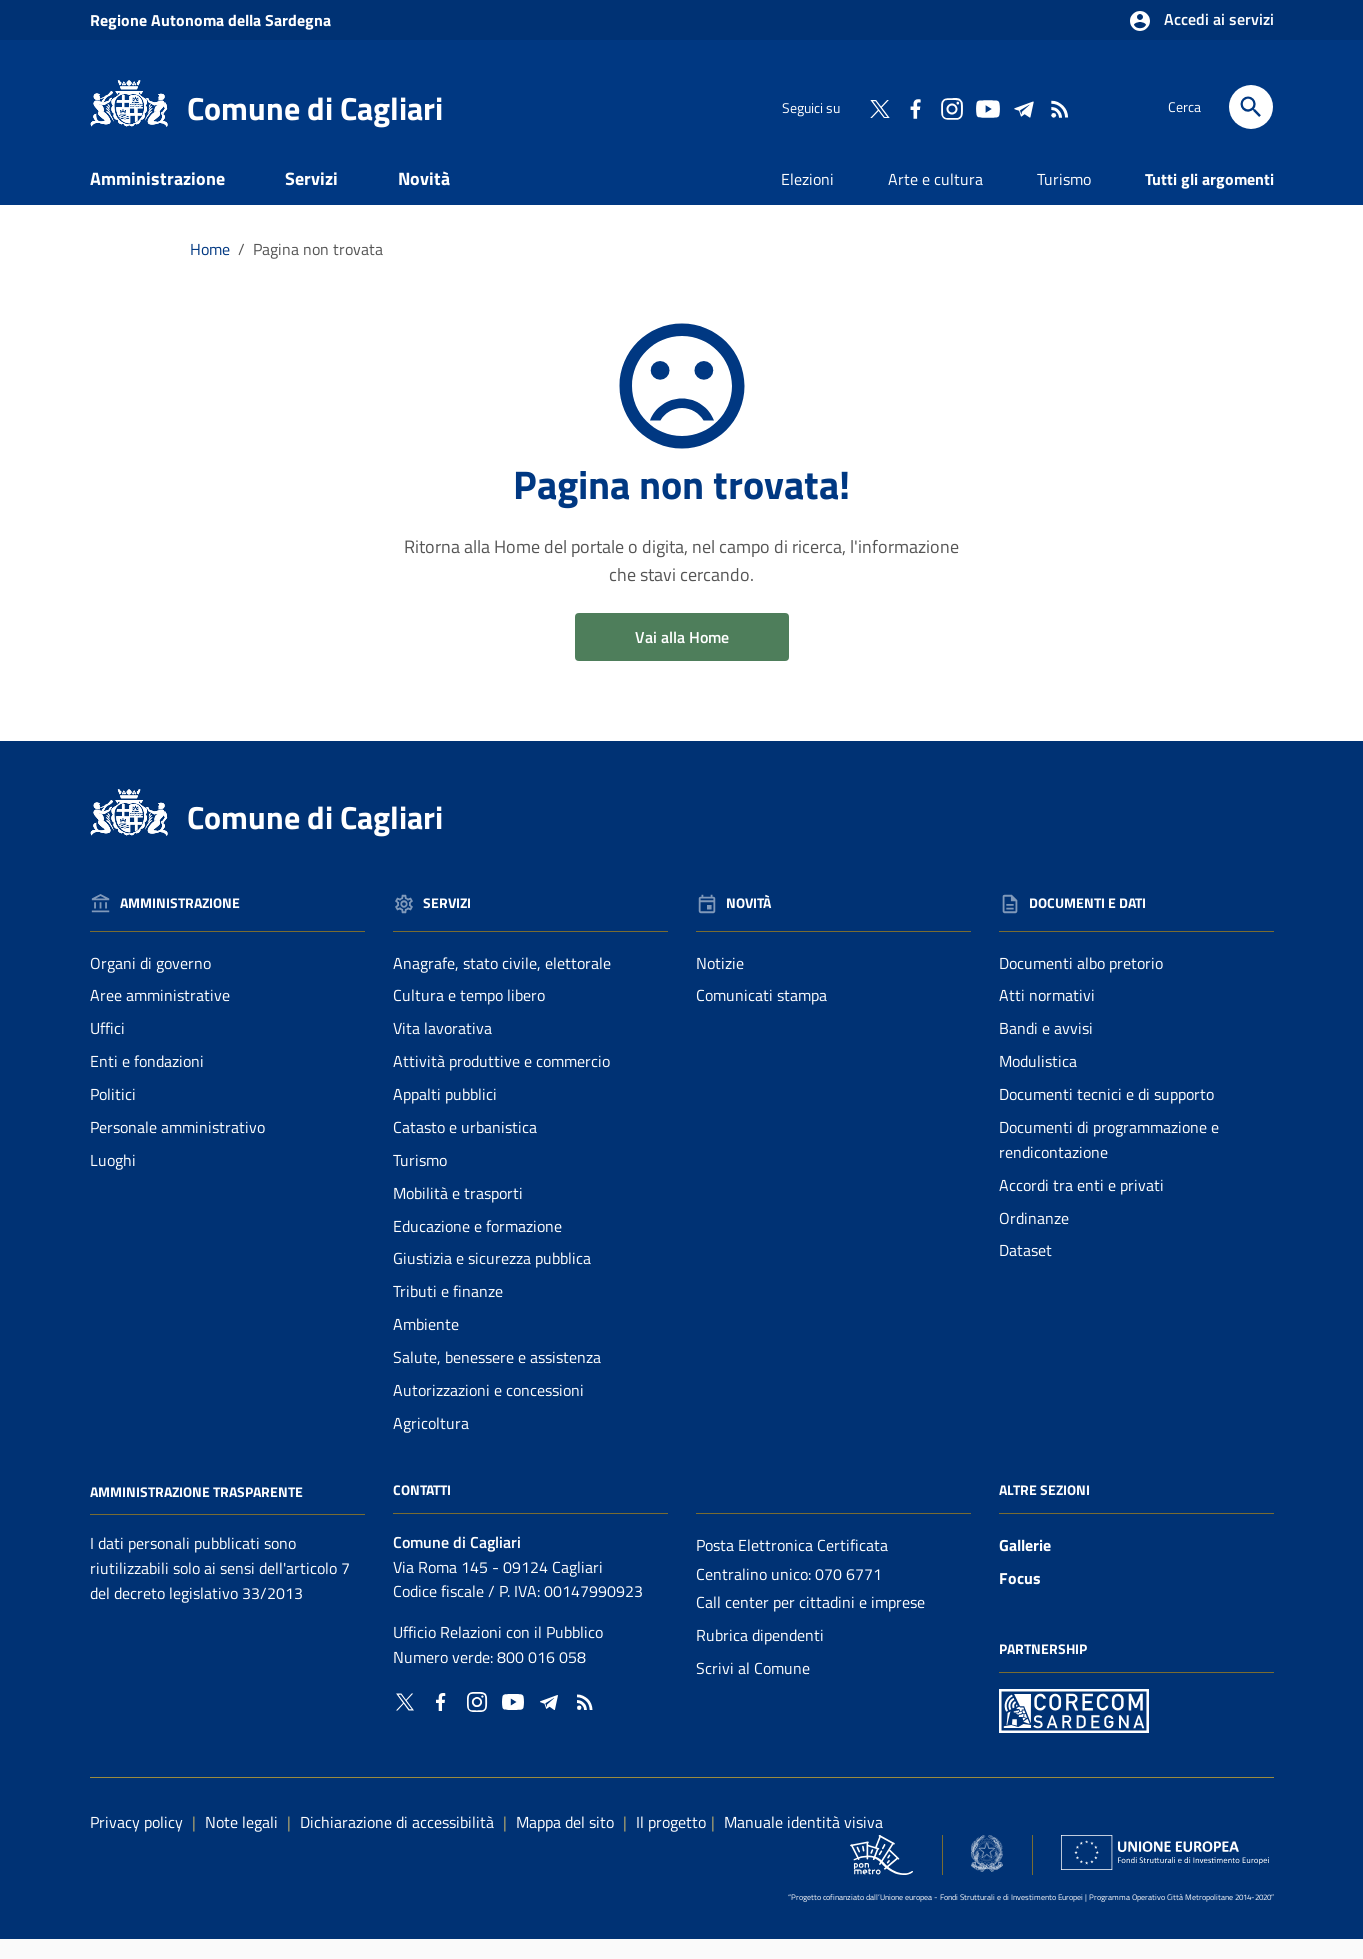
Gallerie (1025, 1564)
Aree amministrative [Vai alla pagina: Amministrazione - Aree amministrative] (160, 1015)
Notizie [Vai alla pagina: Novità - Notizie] (720, 982)
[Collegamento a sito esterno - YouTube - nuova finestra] (987, 107)
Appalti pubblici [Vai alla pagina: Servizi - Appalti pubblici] (445, 1113)
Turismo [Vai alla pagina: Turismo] (1064, 198)
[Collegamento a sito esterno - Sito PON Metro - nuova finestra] (1074, 1728)
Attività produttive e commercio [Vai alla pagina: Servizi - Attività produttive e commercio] (501, 1081)
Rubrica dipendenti (760, 1655)
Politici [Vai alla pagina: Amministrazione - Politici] (113, 1113)
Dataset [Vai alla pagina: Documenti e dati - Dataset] (1025, 1270)
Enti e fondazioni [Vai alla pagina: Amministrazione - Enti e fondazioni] (147, 1081)
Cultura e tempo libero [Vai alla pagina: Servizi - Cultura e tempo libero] (469, 1015)
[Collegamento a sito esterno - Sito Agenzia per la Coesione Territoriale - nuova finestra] (987, 1872)
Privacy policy (136, 1841)
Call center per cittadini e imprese (810, 1622)
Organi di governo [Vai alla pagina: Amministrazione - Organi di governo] (150, 982)
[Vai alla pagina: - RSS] (1059, 107)
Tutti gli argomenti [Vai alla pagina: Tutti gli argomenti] (1209, 198)
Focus (1020, 1597)
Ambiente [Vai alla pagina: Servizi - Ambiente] (426, 1344)
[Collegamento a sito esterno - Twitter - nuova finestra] (879, 107)
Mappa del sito (565, 1841)
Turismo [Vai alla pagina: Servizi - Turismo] (420, 1179)
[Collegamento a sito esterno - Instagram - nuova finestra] (951, 107)
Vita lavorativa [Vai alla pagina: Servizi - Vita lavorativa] (442, 1048)
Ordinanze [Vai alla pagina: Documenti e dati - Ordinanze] (1034, 1237)
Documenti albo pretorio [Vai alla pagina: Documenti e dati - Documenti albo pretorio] (1081, 982)
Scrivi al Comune (753, 1688)
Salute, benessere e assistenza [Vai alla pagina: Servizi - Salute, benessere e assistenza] (497, 1376)
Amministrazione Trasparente (196, 1510)
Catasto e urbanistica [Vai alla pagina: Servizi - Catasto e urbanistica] (465, 1146)
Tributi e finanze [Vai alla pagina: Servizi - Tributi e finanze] (448, 1311)
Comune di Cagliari (315, 108)
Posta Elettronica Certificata (792, 1564)
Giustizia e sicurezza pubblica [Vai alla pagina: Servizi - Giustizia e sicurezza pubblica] (492, 1278)
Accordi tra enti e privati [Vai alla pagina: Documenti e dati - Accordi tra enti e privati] (1081, 1204)
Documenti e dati (184, 241)
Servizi (311, 197)
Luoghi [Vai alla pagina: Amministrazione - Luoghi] (113, 1179)
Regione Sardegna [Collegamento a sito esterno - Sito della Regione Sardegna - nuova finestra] (210, 20)
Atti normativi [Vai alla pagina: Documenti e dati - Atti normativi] (1047, 1015)
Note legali (241, 1841)
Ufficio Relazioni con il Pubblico (498, 1652)
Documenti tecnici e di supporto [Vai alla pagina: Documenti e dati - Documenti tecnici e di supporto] (1106, 1113)
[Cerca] (1251, 107)
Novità (424, 197)
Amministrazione (157, 197)
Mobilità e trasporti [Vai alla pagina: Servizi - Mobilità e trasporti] (458, 1212)
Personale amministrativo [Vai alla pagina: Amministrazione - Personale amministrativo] (177, 1146)
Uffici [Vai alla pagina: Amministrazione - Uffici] (107, 1048)
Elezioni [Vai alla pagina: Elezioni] (807, 198)
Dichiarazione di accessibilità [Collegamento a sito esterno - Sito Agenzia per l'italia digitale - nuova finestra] (397, 1841)
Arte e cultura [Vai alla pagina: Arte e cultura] (935, 198)
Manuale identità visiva (803, 1841)
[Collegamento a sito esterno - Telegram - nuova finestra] (1023, 107)
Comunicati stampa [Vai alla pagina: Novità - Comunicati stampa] (761, 1015)
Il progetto (671, 1841)
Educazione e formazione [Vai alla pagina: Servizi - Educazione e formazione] (477, 1245)
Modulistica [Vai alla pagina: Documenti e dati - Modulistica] (1038, 1081)
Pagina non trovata (318, 268)
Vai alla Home (682, 656)
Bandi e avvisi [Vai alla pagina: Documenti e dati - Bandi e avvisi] (1046, 1048)
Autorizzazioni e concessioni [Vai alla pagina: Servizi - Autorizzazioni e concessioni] (488, 1409)
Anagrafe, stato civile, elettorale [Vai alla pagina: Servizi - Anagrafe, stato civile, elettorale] (502, 982)
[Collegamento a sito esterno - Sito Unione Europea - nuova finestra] (1164, 1872)
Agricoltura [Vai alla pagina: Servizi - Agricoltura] (431, 1442)
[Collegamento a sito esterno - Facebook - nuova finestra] (915, 107)
